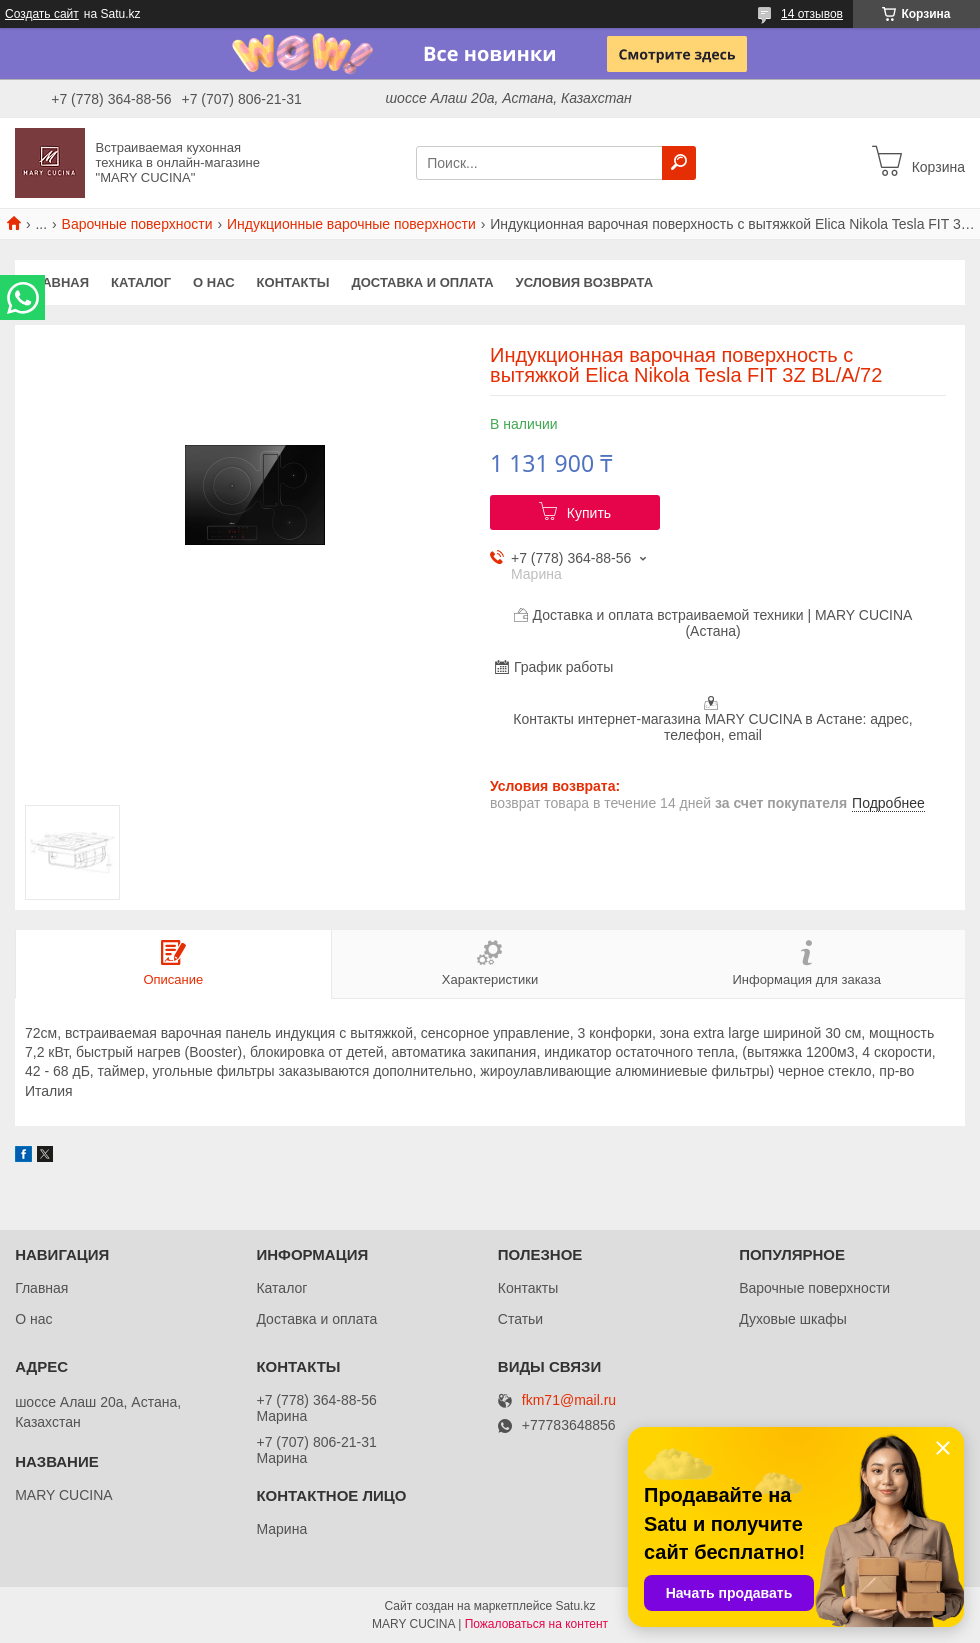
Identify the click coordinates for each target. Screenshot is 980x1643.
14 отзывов (812, 14)
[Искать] (679, 163)
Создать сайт (42, 14)
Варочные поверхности (137, 224)
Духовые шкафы (793, 1319)
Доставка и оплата (422, 282)
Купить (589, 513)
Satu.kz (575, 1606)
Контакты (293, 282)
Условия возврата (585, 282)
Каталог (141, 282)
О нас (214, 282)
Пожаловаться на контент (536, 1624)
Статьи (520, 1319)
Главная (57, 282)
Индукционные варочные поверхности (351, 224)
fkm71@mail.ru (569, 1400)
